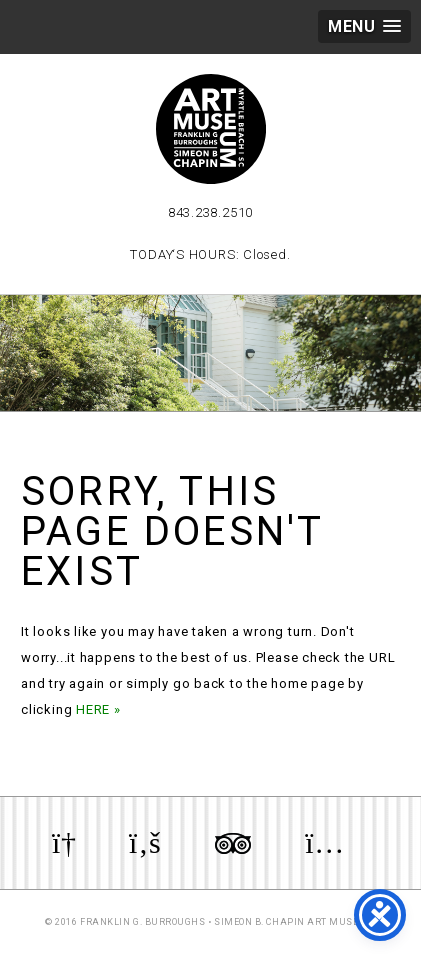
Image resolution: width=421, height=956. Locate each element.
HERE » (98, 709)
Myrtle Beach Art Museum (211, 129)
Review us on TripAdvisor (233, 843)
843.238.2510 (210, 212)
